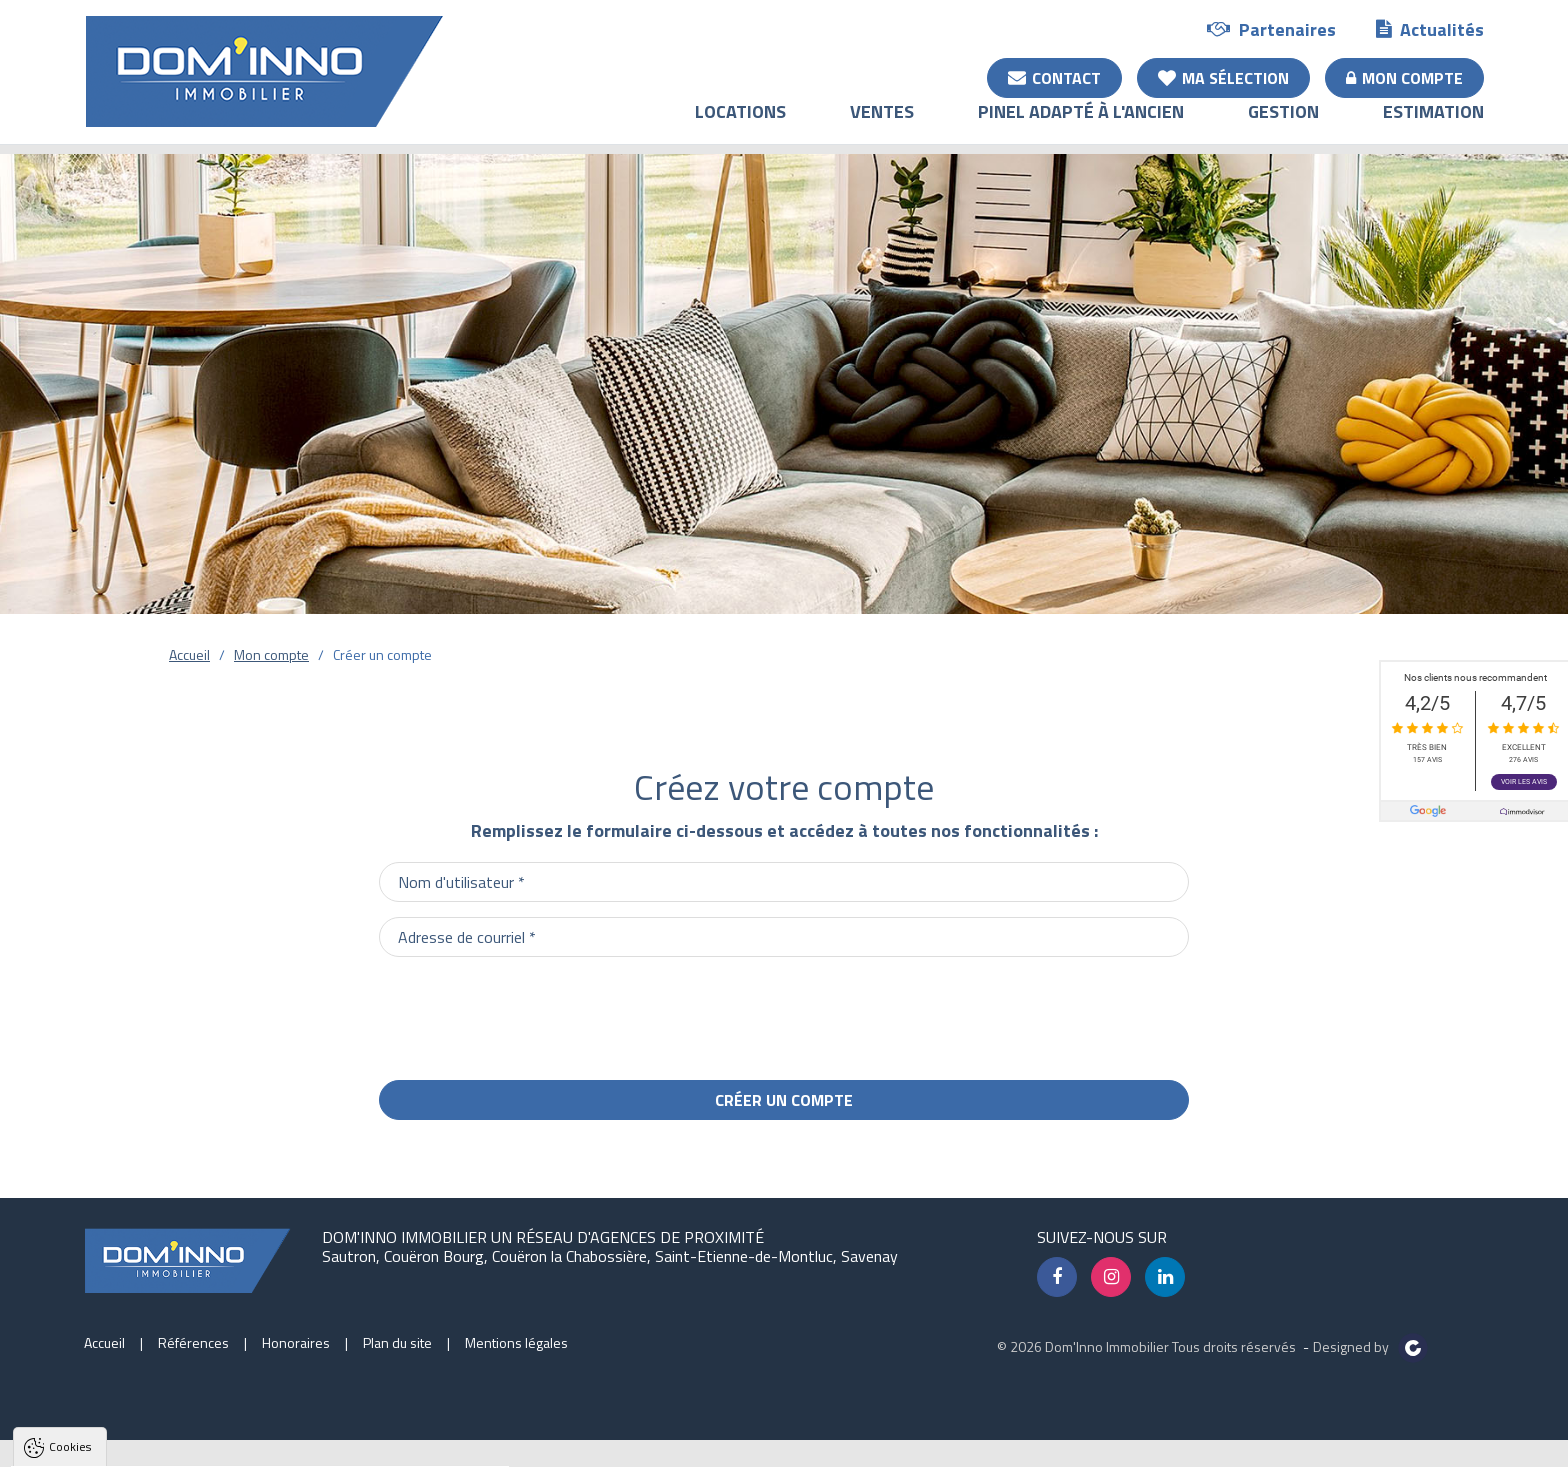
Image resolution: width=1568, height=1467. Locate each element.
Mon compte (1404, 77)
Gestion (1283, 125)
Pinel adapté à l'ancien (1081, 125)
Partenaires (1271, 28)
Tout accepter (142, 1441)
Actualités (1430, 28)
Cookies (70, 1191)
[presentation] (1037, 1011)
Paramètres (384, 1441)
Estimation (1433, 125)
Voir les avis (1524, 782)
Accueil (189, 654)
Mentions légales (516, 1342)
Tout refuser (266, 1441)
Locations (740, 125)
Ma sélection (1223, 77)
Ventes (882, 125)
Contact (1054, 77)
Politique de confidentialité (115, 1392)
